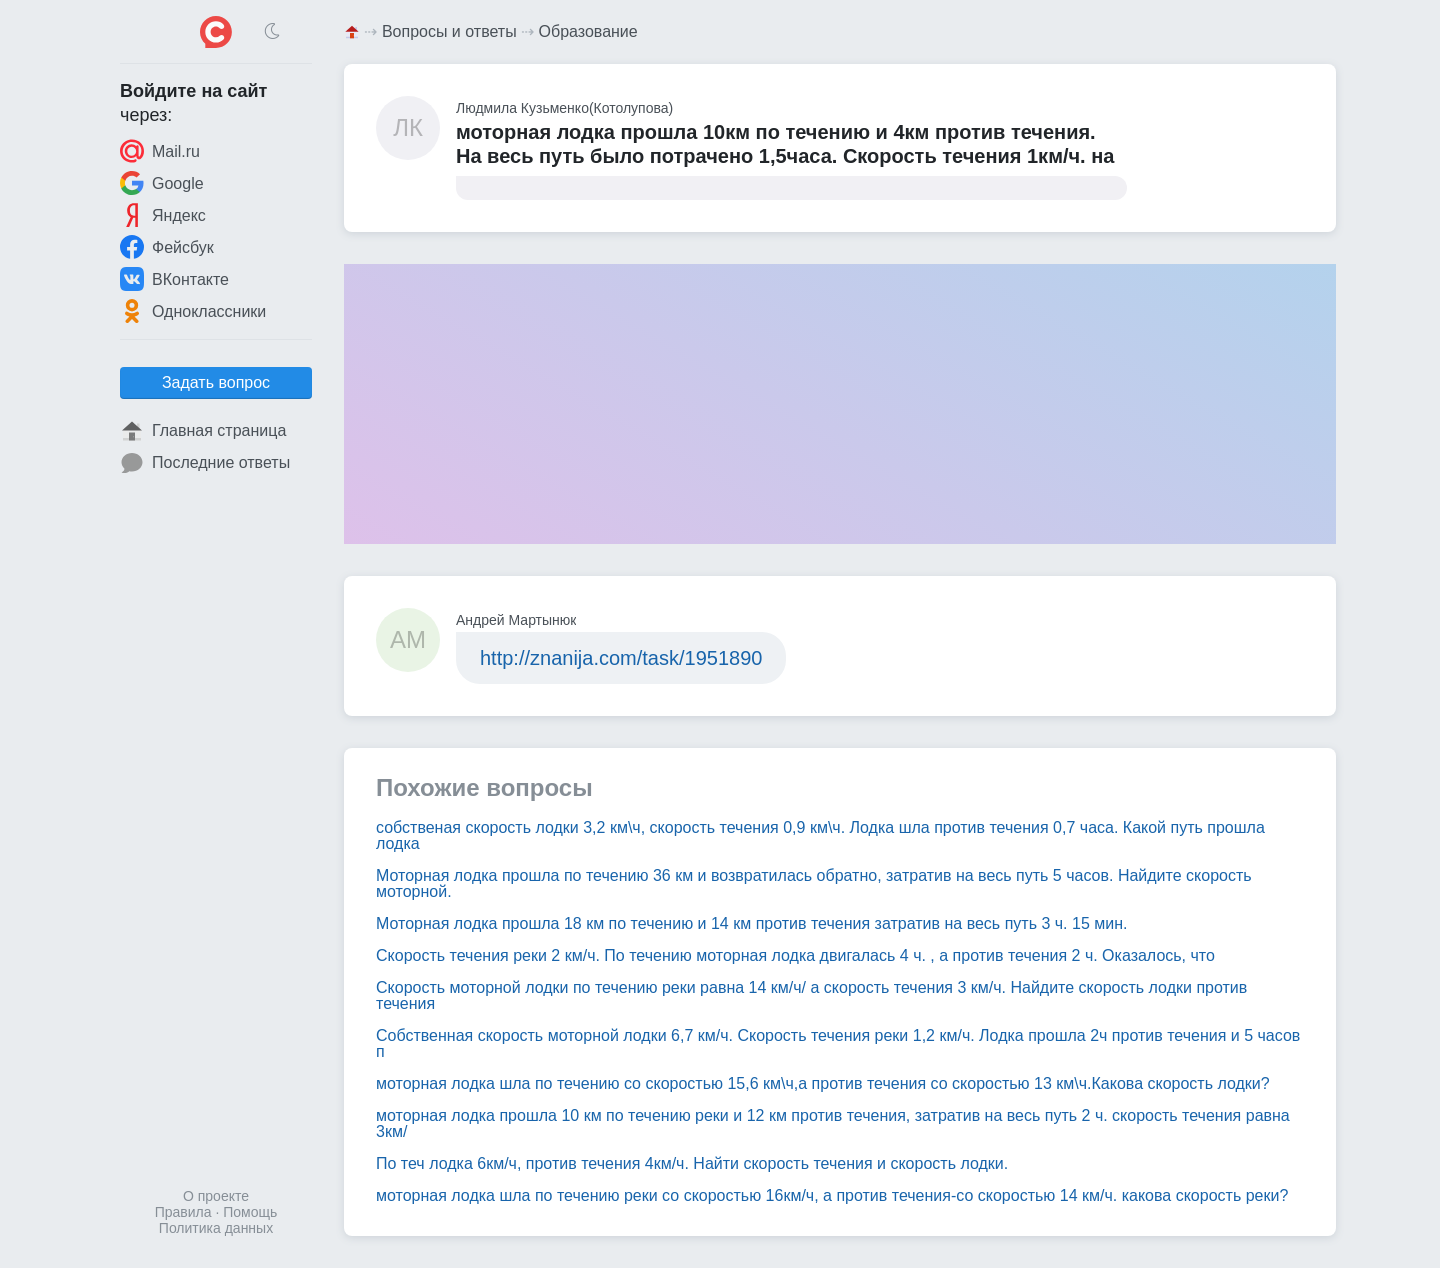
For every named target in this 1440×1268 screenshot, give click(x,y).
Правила (183, 1212)
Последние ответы (205, 463)
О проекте (216, 1196)
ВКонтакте (174, 279)
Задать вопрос (216, 382)
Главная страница (203, 431)
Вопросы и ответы (449, 31)
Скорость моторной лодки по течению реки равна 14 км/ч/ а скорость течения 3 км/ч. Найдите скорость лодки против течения (811, 995)
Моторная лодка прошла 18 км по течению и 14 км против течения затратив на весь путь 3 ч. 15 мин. (751, 923)
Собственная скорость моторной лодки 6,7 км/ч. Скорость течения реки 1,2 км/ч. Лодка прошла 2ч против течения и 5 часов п (838, 1043)
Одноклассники (193, 311)
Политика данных (216, 1228)
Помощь (250, 1212)
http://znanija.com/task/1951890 (621, 658)
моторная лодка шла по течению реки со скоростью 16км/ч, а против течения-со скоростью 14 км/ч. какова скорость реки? (832, 1195)
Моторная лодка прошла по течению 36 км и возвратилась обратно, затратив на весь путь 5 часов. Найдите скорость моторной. (814, 883)
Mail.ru (160, 151)
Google (162, 183)
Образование (588, 31)
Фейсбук (167, 247)
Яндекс (163, 215)
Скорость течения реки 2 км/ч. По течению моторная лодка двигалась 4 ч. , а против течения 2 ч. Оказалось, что (795, 955)
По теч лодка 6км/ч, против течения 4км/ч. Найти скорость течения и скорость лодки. (692, 1163)
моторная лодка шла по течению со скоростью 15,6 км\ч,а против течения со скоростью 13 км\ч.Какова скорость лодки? (823, 1083)
